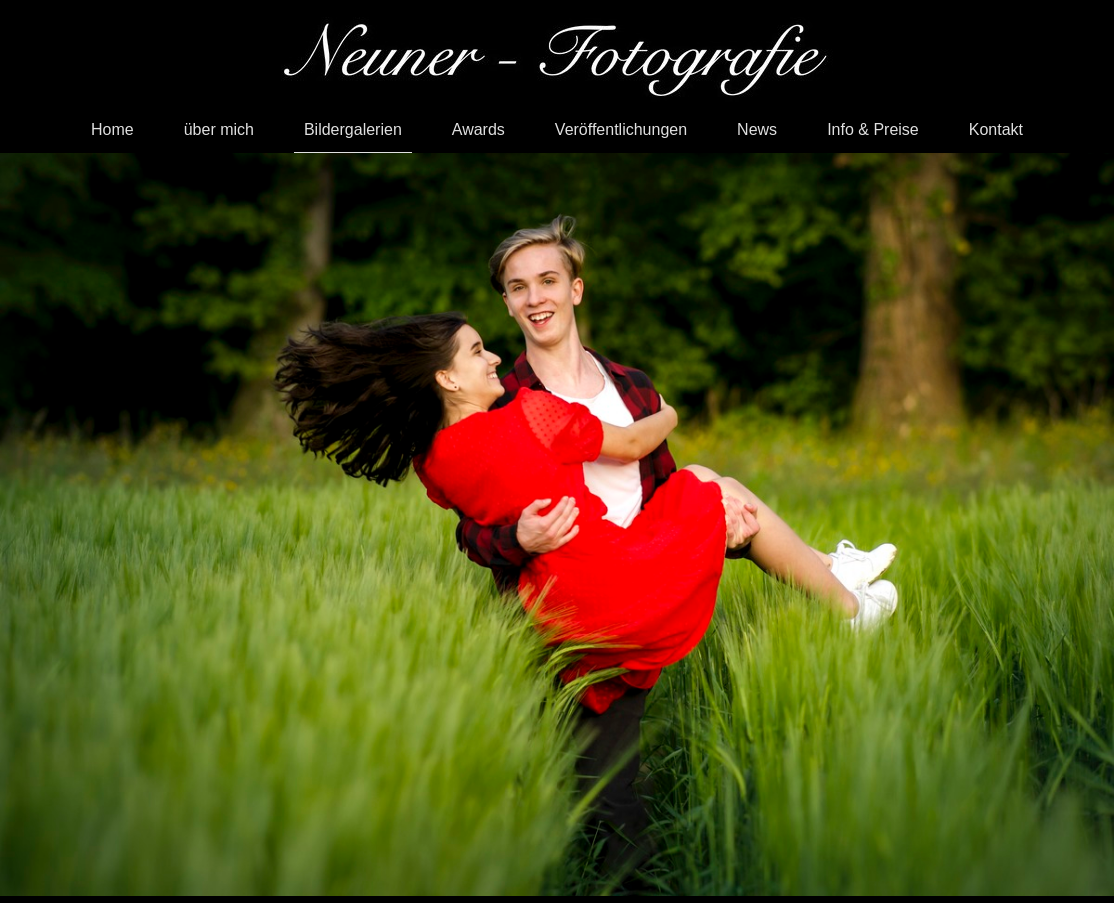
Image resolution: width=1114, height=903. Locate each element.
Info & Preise (873, 129)
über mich (219, 129)
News (757, 129)
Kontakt (996, 129)
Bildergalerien (353, 129)
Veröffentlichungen (621, 129)
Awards (478, 129)
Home (112, 129)
